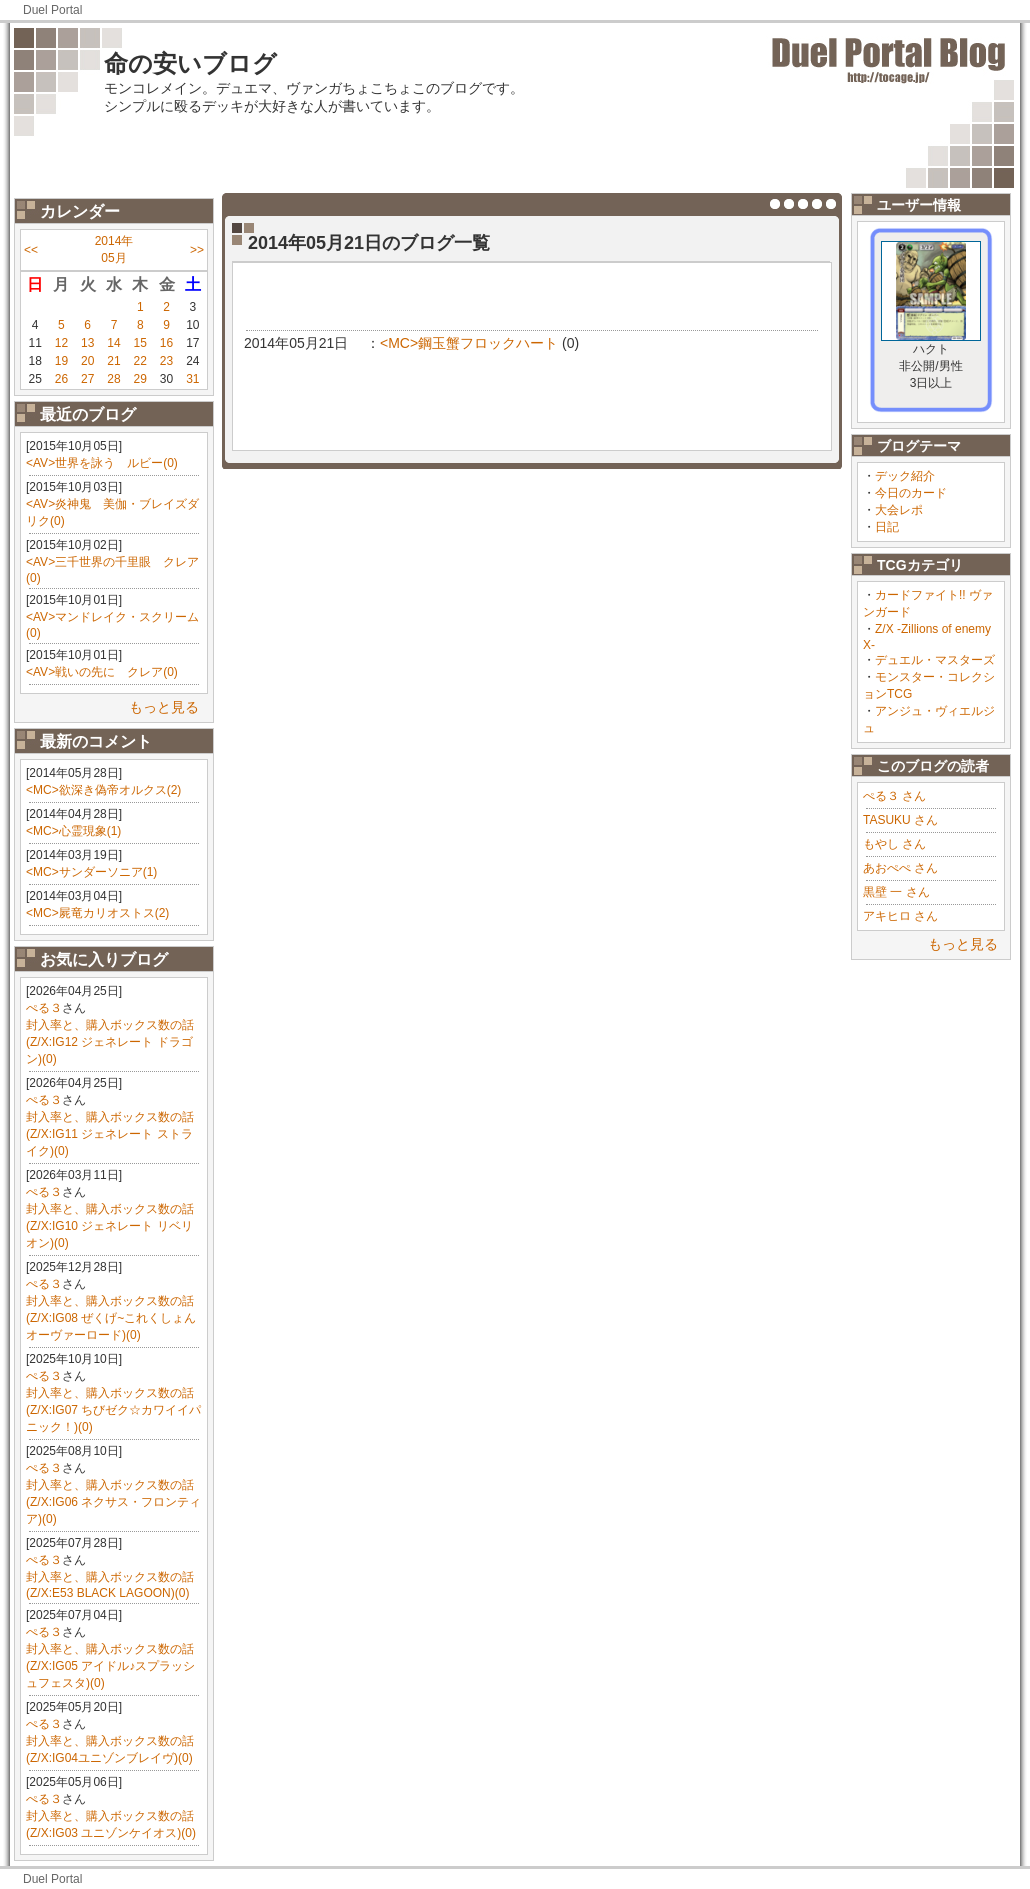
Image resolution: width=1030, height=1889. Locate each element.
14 (113, 343)
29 (140, 379)
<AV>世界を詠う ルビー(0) (102, 463)
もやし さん (894, 844)
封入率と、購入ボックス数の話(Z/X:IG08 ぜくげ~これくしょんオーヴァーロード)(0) (111, 1318)
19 (61, 361)
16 (166, 343)
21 (113, 361)
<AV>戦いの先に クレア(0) (102, 672)
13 (87, 343)
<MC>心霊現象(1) (73, 831)
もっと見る (164, 707)
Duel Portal (52, 10)
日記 (887, 527)
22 (140, 361)
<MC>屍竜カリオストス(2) (97, 913)
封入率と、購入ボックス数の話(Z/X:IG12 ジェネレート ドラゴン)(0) (110, 1042)
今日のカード (911, 493)
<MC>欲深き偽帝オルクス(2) (103, 790)
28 (113, 379)
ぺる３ (44, 1008)
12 (61, 343)
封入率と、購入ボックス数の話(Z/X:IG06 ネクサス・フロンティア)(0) (113, 1502)
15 (140, 343)
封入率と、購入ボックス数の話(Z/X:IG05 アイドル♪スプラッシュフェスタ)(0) (110, 1666)
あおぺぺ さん (900, 868)
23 (166, 361)
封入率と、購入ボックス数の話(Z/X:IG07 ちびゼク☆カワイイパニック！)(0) (113, 1410)
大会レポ (899, 510)
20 (87, 361)
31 (192, 379)
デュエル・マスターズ (935, 660)
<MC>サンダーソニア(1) (91, 872)
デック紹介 (905, 476)
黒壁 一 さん (896, 892)
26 (61, 379)
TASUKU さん (900, 820)
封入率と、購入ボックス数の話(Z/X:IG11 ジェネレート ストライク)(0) (110, 1134)
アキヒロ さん (900, 916)
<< (31, 250)
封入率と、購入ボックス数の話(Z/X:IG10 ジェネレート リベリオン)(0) (110, 1226)
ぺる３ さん (894, 796)
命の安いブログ (190, 63)
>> (197, 250)
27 (87, 379)
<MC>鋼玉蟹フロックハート (469, 343)
